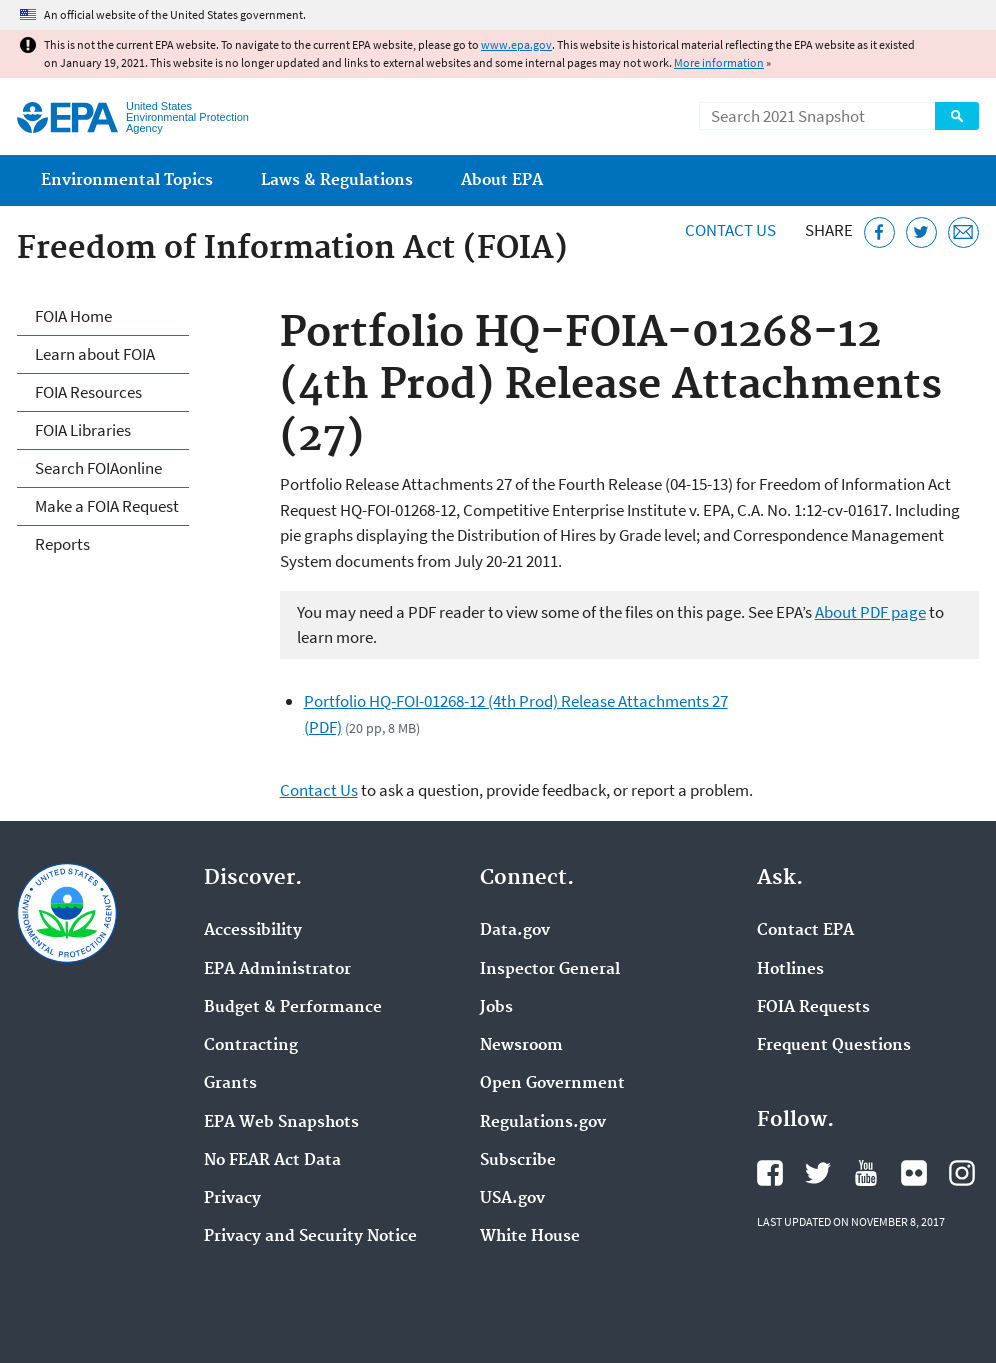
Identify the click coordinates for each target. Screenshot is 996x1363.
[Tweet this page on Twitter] (921, 232)
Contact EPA (805, 931)
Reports (62, 544)
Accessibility (253, 931)
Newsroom (521, 1046)
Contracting (251, 1046)
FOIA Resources (88, 392)
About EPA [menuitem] (502, 180)
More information (719, 62)
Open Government (552, 1084)
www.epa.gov (516, 44)
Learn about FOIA (95, 354)
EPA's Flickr (914, 1173)
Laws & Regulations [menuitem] (337, 180)
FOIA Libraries (83, 430)
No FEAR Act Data (272, 1161)
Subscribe (518, 1161)
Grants (230, 1084)
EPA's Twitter (818, 1173)
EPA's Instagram (962, 1173)
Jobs (496, 1008)
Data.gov (515, 931)
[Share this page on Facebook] (879, 232)
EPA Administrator (277, 970)
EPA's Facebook (770, 1173)
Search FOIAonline (98, 468)
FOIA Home (73, 316)
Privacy (232, 1199)
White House (530, 1237)
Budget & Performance (293, 1008)
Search (957, 116)
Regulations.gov (543, 1123)
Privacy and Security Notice (310, 1237)
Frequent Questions (834, 1046)
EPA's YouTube (866, 1173)
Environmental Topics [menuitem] (127, 180)
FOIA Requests (813, 1008)
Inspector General (550, 970)
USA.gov (512, 1199)
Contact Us (730, 230)
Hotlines (790, 970)
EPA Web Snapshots (281, 1123)
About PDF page (870, 612)
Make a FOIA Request (107, 506)
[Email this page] (963, 232)
